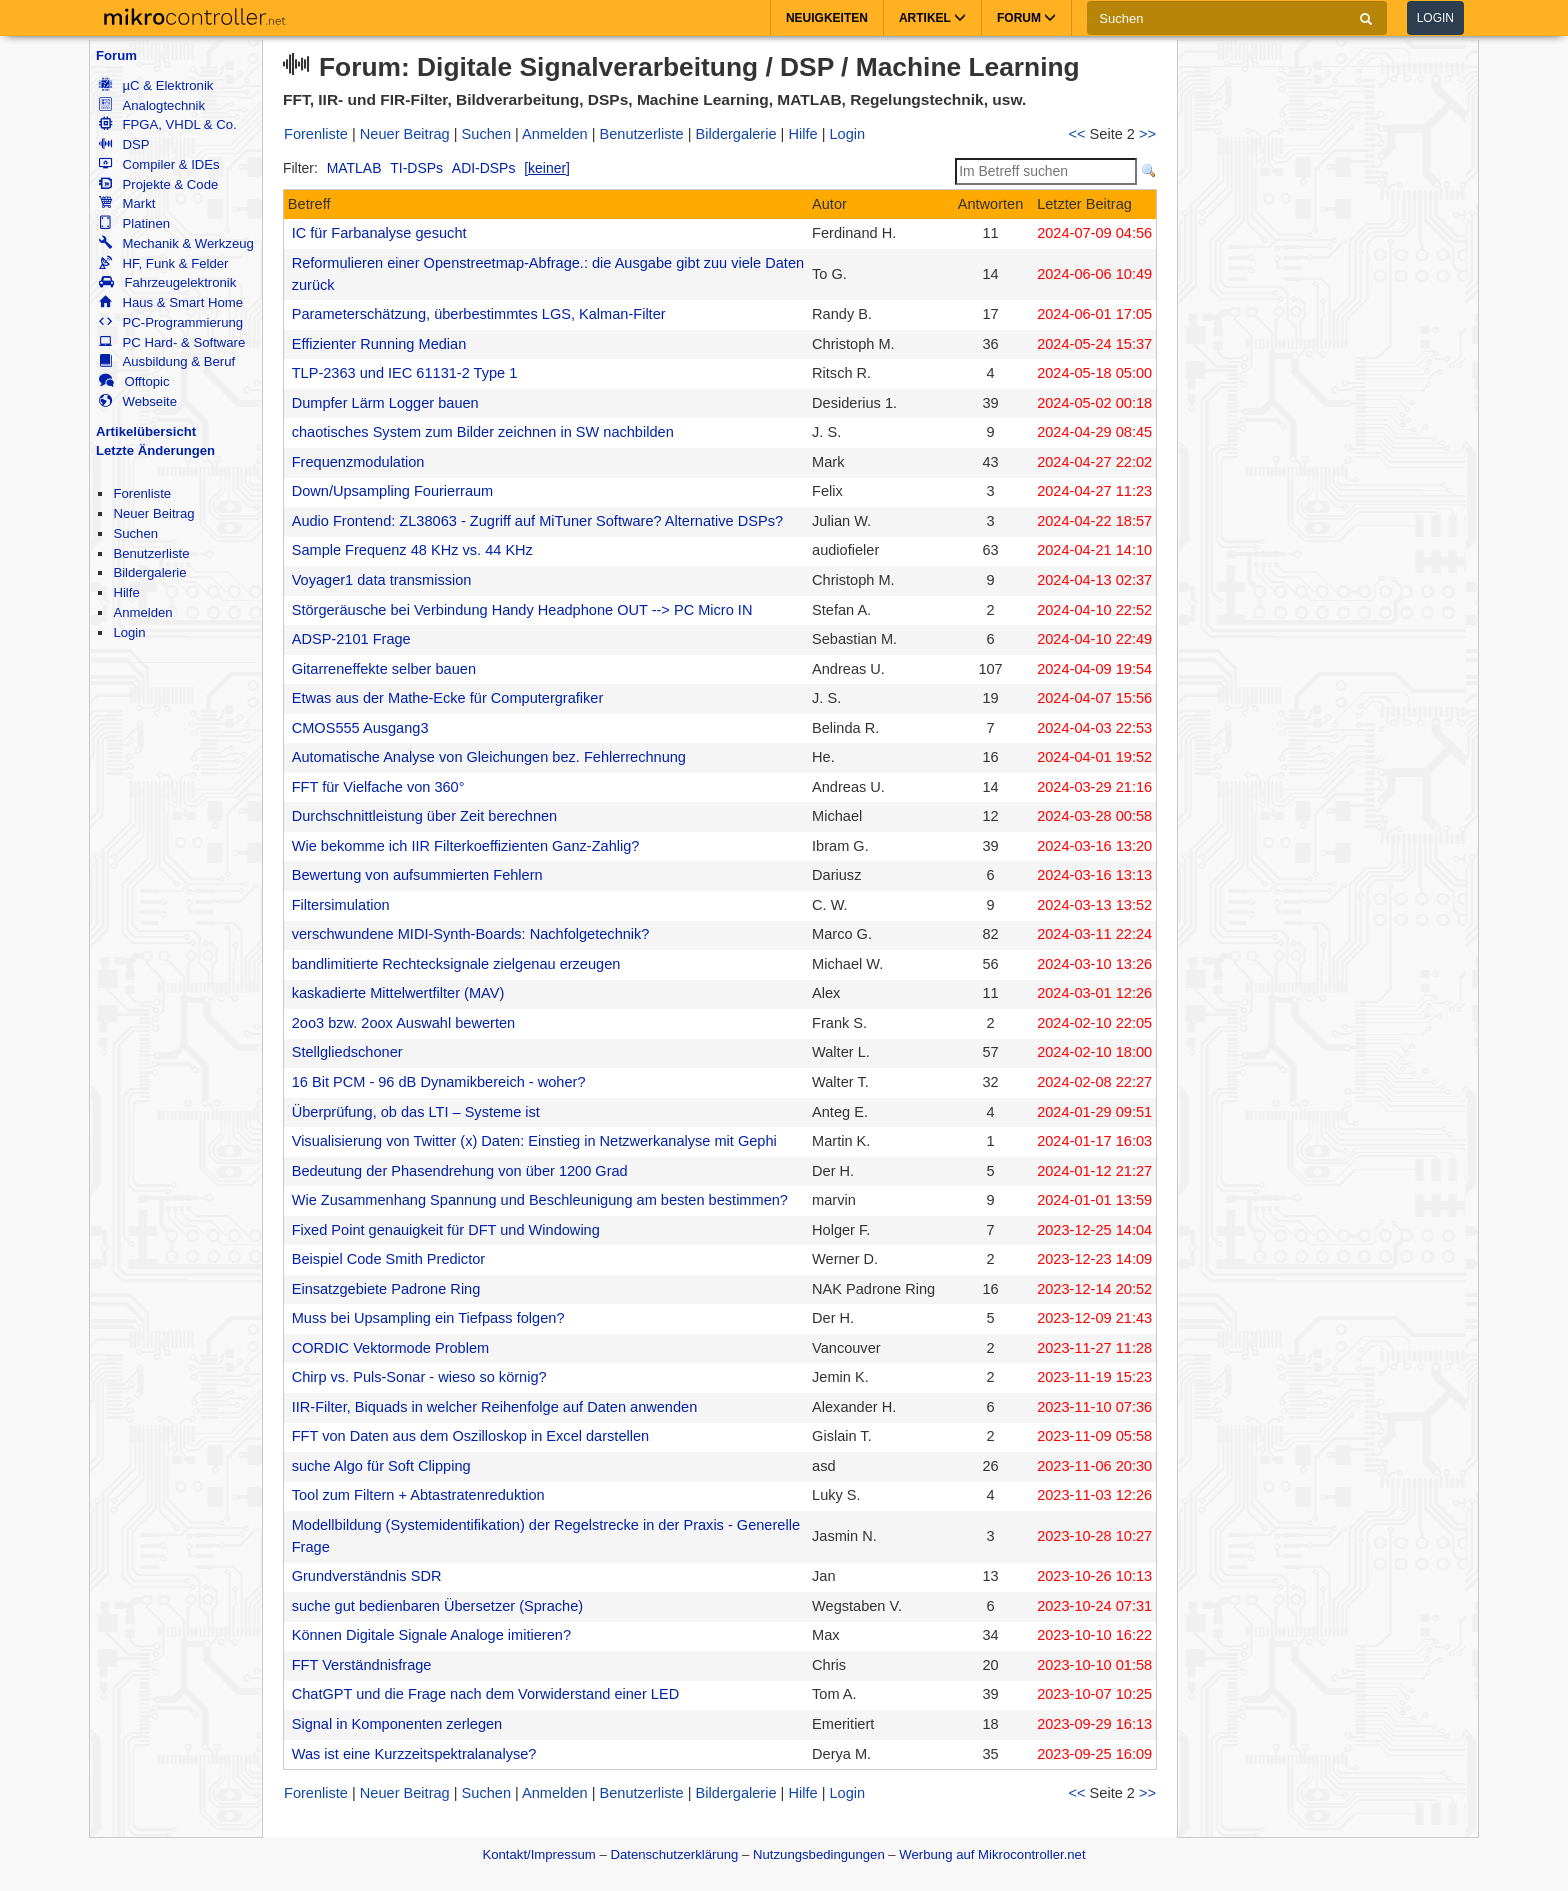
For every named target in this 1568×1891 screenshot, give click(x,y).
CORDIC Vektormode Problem (390, 1348)
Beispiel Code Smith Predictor (388, 1259)
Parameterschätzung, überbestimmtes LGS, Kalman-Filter (479, 314)
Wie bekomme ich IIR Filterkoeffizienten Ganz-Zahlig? (466, 846)
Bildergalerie (149, 572)
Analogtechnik (152, 105)
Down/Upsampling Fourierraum (393, 491)
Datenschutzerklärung (674, 1854)
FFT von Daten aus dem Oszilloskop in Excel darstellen (470, 1436)
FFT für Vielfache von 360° (378, 787)
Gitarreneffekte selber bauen (384, 669)
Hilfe (126, 592)
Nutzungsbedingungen (819, 1854)
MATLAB (354, 168)
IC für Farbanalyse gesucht (379, 233)
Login (1435, 18)
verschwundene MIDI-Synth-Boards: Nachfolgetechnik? (471, 934)
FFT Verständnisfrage (362, 1665)
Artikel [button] (932, 18)
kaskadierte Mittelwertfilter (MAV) (398, 993)
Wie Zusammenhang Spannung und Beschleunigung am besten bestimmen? (540, 1200)
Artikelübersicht (146, 431)
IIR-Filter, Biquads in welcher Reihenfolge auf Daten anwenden (495, 1407)
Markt (127, 203)
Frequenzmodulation (358, 462)
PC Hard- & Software (172, 342)
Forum (116, 55)
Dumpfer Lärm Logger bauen (385, 403)
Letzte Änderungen (155, 450)
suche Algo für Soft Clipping (381, 1466)
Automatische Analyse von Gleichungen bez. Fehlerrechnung (489, 757)
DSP (124, 144)
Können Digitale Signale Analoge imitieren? (431, 1635)
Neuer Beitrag (153, 513)
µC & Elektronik (156, 85)
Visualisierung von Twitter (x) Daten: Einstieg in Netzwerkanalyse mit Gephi (534, 1141)
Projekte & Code (158, 184)
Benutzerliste (151, 553)
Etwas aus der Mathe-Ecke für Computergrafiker (448, 698)
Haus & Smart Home (171, 302)
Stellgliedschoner (347, 1052)
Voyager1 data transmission (382, 580)
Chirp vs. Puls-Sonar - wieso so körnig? (419, 1377)
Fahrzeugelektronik (167, 282)
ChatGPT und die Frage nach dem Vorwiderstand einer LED (485, 1694)
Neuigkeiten (827, 18)
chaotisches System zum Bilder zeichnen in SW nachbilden (483, 432)
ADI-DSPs (484, 168)
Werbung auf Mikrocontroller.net (992, 1854)
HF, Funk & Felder (163, 263)
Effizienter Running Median (379, 344)
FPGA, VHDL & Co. (167, 124)
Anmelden (142, 612)
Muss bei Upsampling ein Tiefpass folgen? (428, 1318)
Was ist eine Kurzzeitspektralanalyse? (414, 1754)
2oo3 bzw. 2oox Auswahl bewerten (403, 1023)
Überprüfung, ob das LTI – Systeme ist (416, 1112)
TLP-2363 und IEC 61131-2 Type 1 (405, 373)
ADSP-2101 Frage (351, 639)
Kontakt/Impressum (538, 1854)
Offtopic (134, 381)
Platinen (134, 223)
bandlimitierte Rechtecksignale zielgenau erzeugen (456, 964)
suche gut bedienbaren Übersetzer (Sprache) (437, 1606)
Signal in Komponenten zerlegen (397, 1724)
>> (1147, 134)
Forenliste (142, 493)
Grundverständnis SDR (367, 1576)
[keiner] (547, 168)
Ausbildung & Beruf (167, 361)
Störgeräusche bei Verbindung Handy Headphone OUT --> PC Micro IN (522, 610)
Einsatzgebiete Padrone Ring (386, 1289)
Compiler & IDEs (159, 164)
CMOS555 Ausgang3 (360, 728)
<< (1077, 134)
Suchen (135, 533)
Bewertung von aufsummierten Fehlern (417, 875)
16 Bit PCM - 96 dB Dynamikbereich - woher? (439, 1082)
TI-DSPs (416, 168)
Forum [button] (1026, 18)
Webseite (138, 401)
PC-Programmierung (171, 322)
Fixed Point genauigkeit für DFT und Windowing (446, 1230)
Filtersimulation (341, 905)
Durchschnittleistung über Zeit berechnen (425, 816)
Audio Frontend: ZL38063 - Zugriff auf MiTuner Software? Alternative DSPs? (537, 521)
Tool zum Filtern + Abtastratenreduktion (418, 1495)
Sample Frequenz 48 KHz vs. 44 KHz (412, 550)
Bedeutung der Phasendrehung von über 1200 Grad (460, 1171)
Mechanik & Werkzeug (176, 243)
